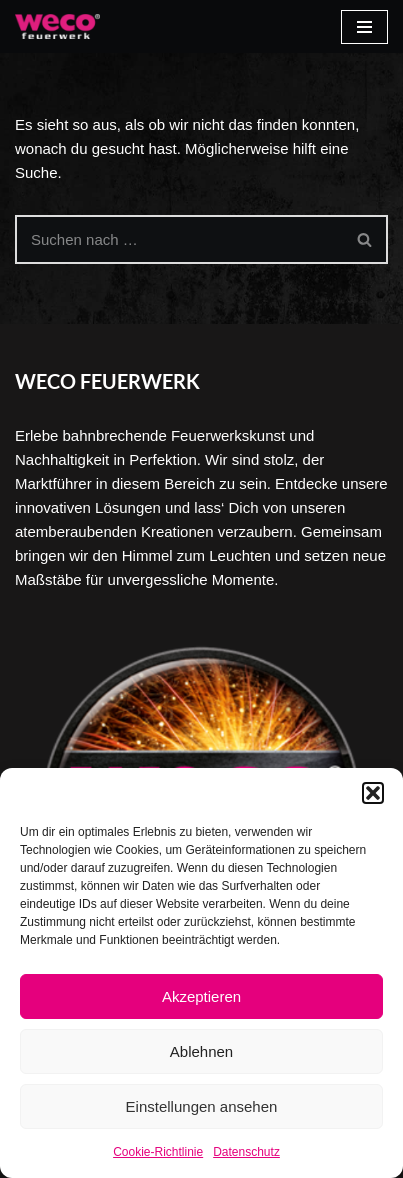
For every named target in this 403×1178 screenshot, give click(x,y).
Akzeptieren (201, 996)
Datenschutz (246, 1152)
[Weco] (57, 26)
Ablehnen (201, 1051)
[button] (373, 793)
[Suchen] (179, 239)
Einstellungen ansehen (202, 1106)
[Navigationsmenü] (364, 27)
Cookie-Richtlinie (158, 1152)
